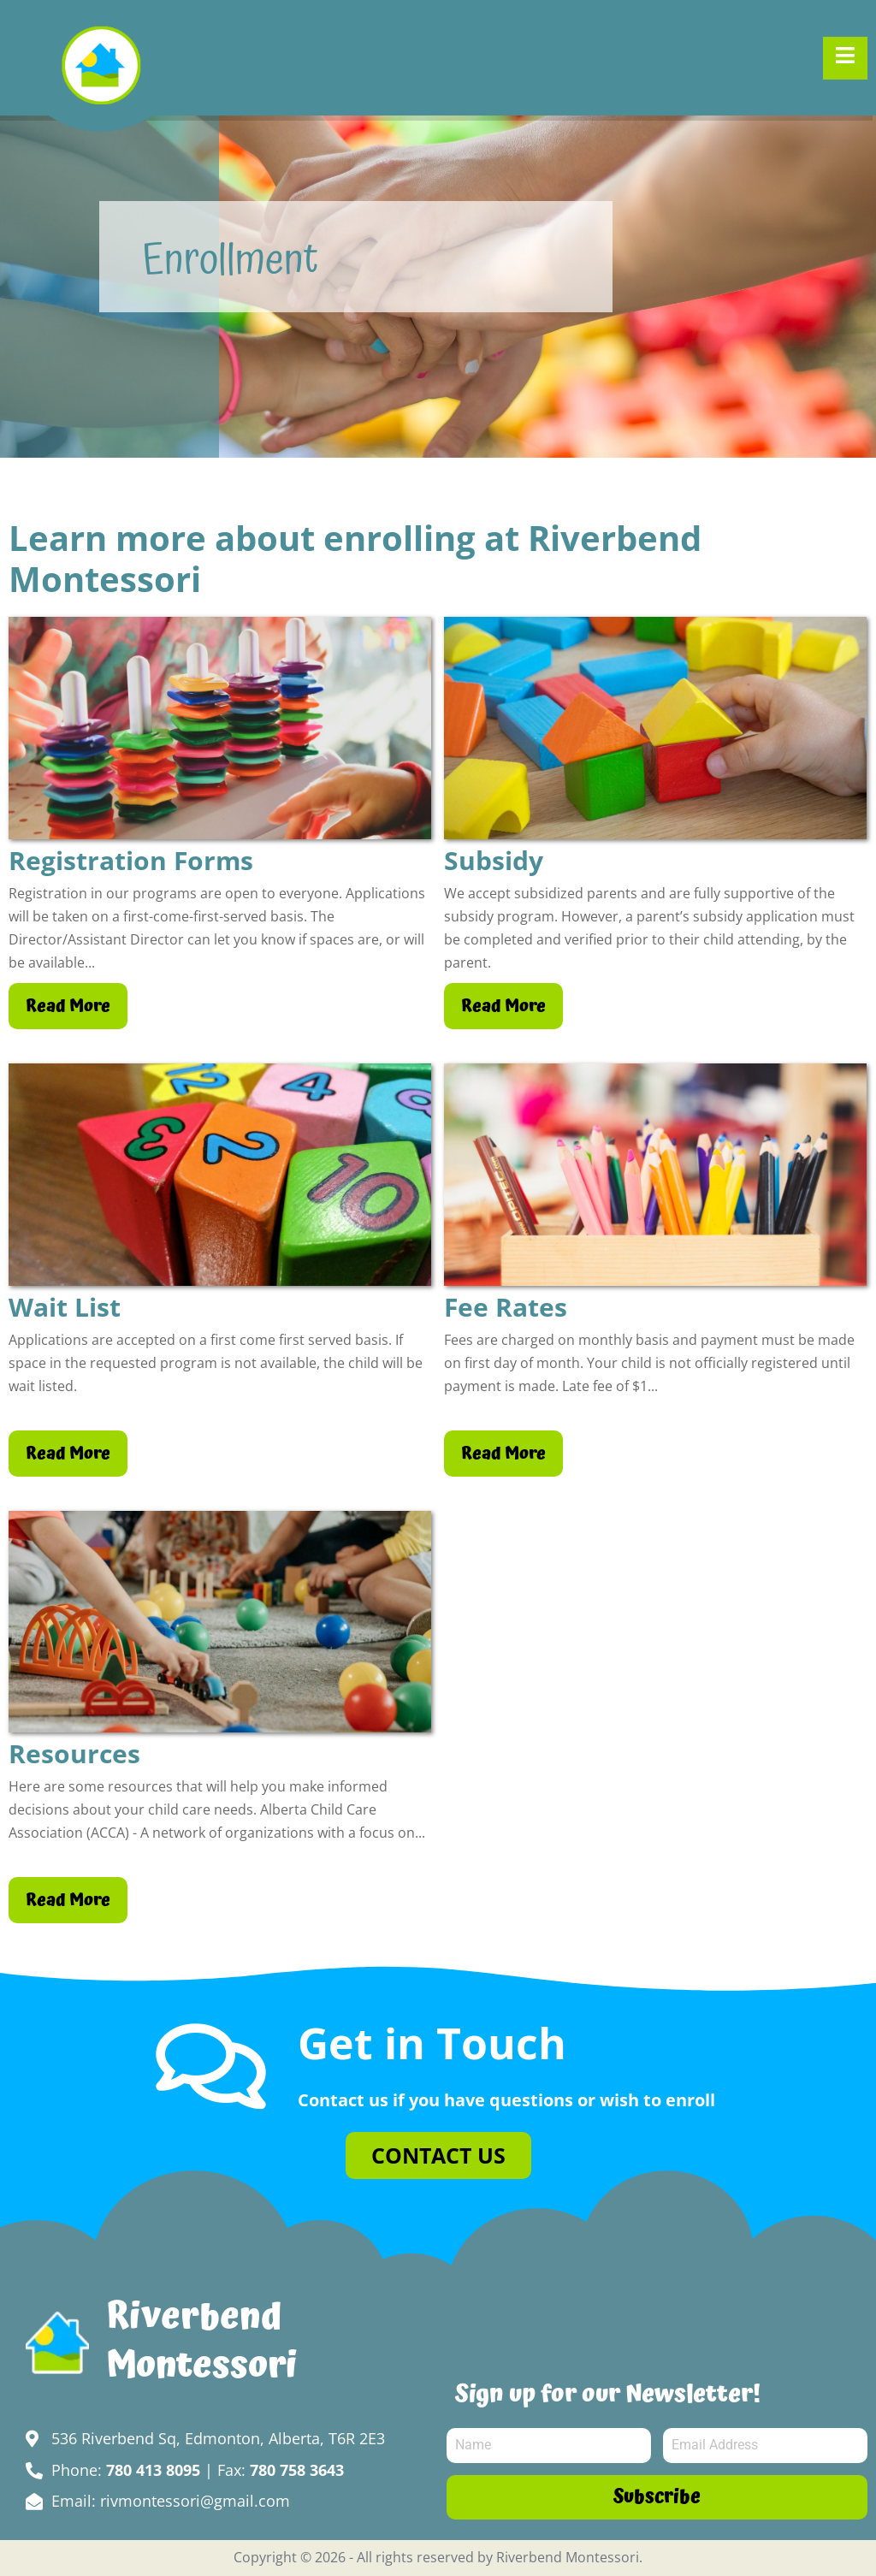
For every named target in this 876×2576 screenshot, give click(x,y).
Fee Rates (505, 1307)
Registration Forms (131, 860)
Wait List (65, 1307)
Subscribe (657, 2497)
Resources (74, 1754)
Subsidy (493, 860)
